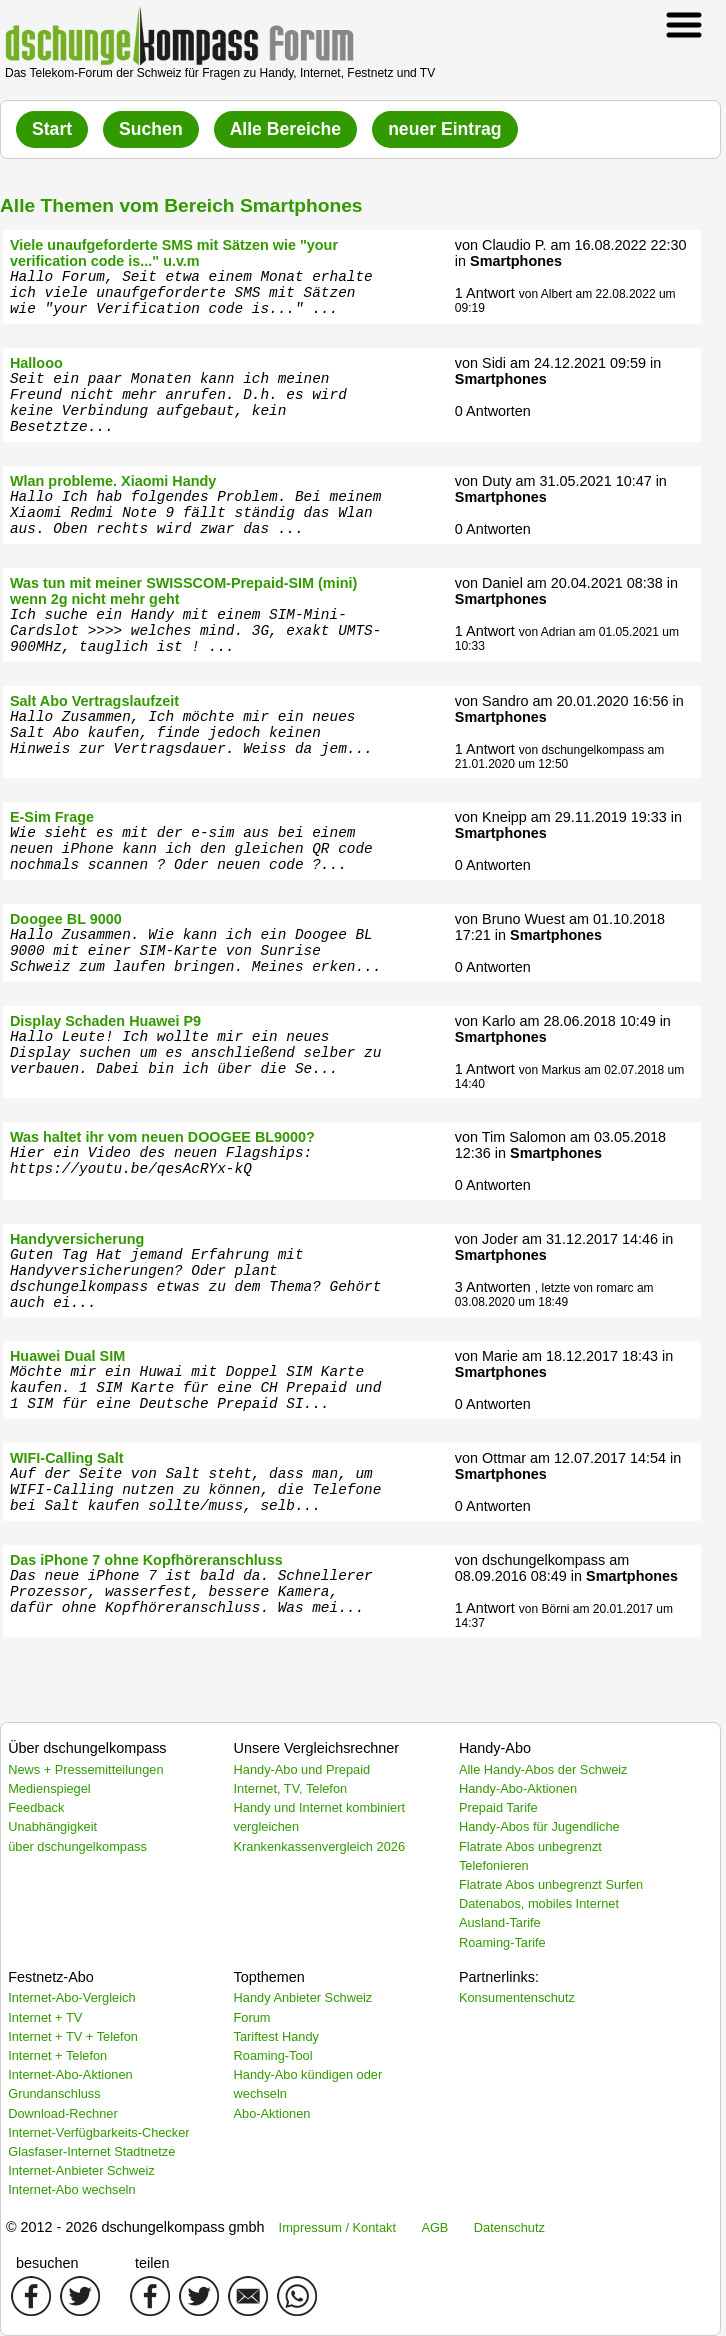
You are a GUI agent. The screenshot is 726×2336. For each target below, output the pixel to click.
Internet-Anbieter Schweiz (81, 2170)
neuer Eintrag (444, 129)
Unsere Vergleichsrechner (317, 1748)
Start (52, 129)
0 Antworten (493, 411)
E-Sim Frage (52, 817)
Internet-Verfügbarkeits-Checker (98, 2132)
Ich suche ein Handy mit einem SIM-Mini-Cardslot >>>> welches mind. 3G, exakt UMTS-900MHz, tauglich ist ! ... (195, 631)
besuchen (47, 2263)
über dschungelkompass (77, 1846)
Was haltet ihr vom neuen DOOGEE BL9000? (162, 1137)
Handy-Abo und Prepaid (302, 1769)
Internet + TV (45, 2017)
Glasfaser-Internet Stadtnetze (91, 2151)
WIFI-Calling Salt (67, 1458)
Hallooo (36, 363)
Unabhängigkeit (52, 1826)
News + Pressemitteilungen (85, 1769)
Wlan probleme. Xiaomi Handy (113, 481)
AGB (434, 2227)
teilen (152, 2263)
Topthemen (269, 1977)
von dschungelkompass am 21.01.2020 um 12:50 (559, 757)
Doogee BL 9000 (66, 919)
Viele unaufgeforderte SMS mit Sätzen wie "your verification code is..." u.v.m (174, 253)
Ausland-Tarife (500, 1922)
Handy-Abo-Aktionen (518, 1788)
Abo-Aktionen (272, 2113)
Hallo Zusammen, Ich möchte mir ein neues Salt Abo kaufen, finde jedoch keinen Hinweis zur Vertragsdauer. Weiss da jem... (191, 733)
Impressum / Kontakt (337, 2227)
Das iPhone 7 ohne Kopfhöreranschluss (146, 1560)
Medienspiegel (49, 1788)
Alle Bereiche (285, 129)
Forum (252, 2017)
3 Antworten (493, 1287)
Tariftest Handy (276, 2036)
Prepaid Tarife (498, 1807)
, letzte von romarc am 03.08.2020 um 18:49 (554, 1295)
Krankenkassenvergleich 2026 (319, 1846)
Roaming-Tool (273, 2055)
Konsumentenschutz (517, 1997)
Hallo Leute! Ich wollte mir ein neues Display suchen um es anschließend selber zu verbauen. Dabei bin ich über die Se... (195, 1053)
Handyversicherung (77, 1239)
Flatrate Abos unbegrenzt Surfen (551, 1884)
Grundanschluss (54, 2093)
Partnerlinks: (499, 1977)
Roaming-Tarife (502, 1942)
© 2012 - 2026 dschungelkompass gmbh (135, 2227)
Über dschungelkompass (87, 1748)
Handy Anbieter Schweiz (303, 1997)
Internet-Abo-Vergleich (71, 1997)
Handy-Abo (495, 1748)
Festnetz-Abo (51, 1977)
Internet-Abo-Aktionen (70, 2074)
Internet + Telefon (57, 2055)
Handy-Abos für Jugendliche (539, 1826)
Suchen (151, 129)
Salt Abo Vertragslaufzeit (94, 701)
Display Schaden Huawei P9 (105, 1021)
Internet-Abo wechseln (71, 2189)
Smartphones (516, 261)
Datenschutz (509, 2227)
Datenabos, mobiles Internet (539, 1903)
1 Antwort (485, 293)
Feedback (36, 1807)
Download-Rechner (63, 2113)
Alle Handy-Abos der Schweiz (543, 1769)
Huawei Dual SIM (67, 1356)
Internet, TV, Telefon (291, 1788)
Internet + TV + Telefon (73, 2036)
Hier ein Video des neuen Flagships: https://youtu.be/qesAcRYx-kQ (161, 1161)
